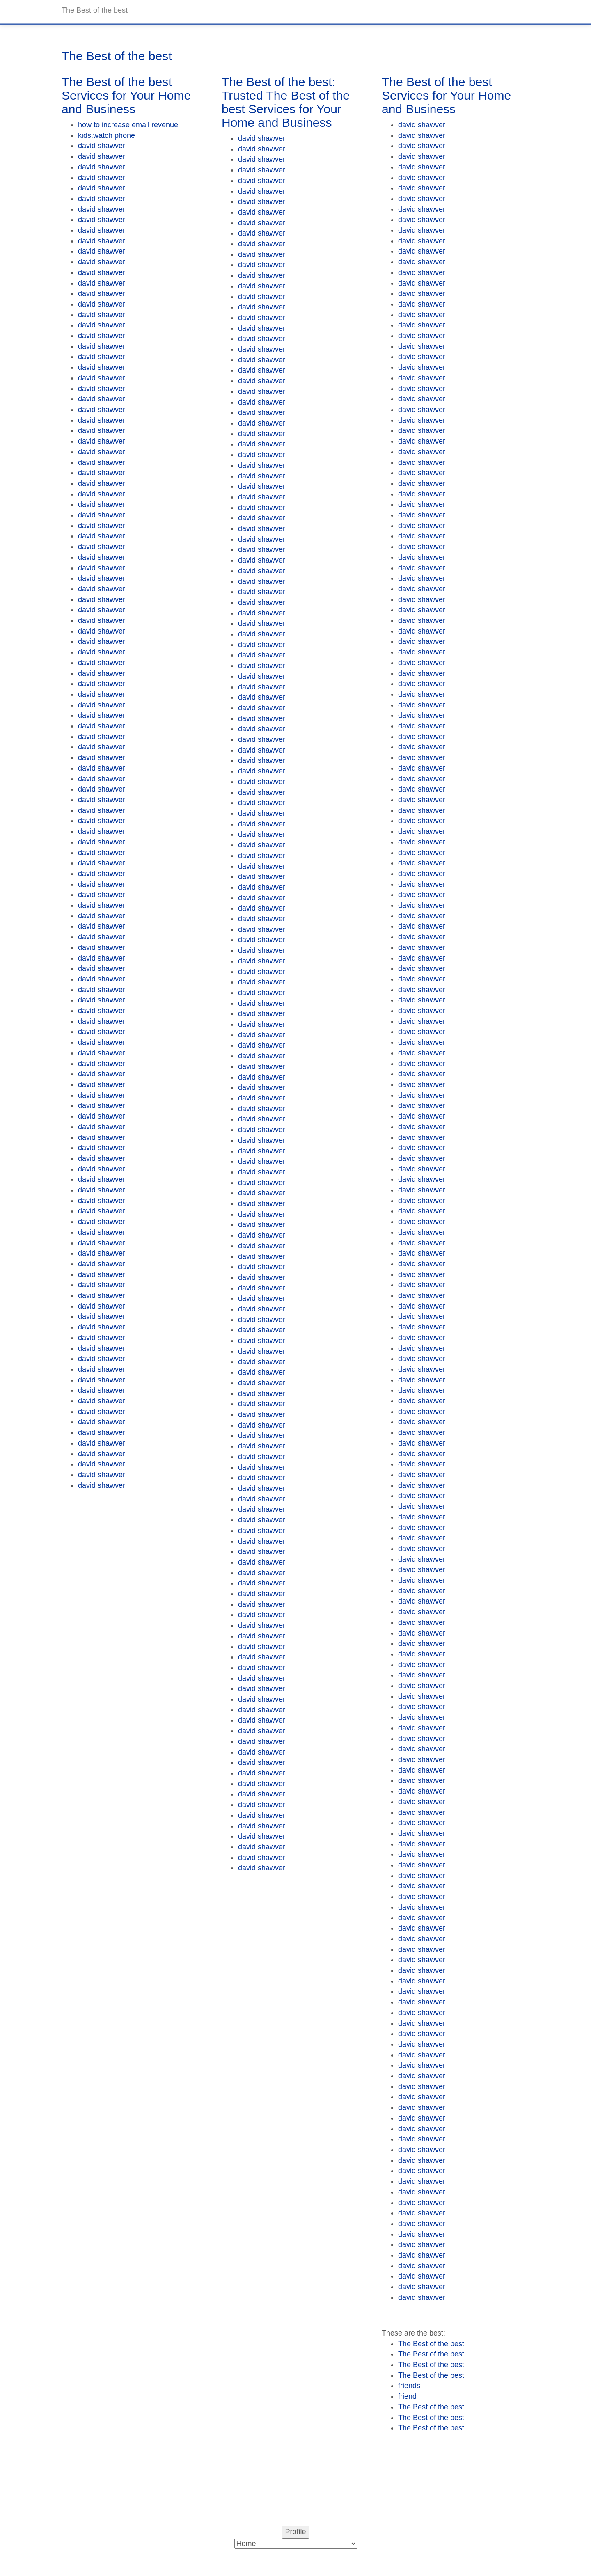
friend (407, 2396)
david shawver (101, 146)
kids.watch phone (106, 135)
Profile (295, 2532)
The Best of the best (431, 2344)
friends (409, 2386)
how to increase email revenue (128, 125)
